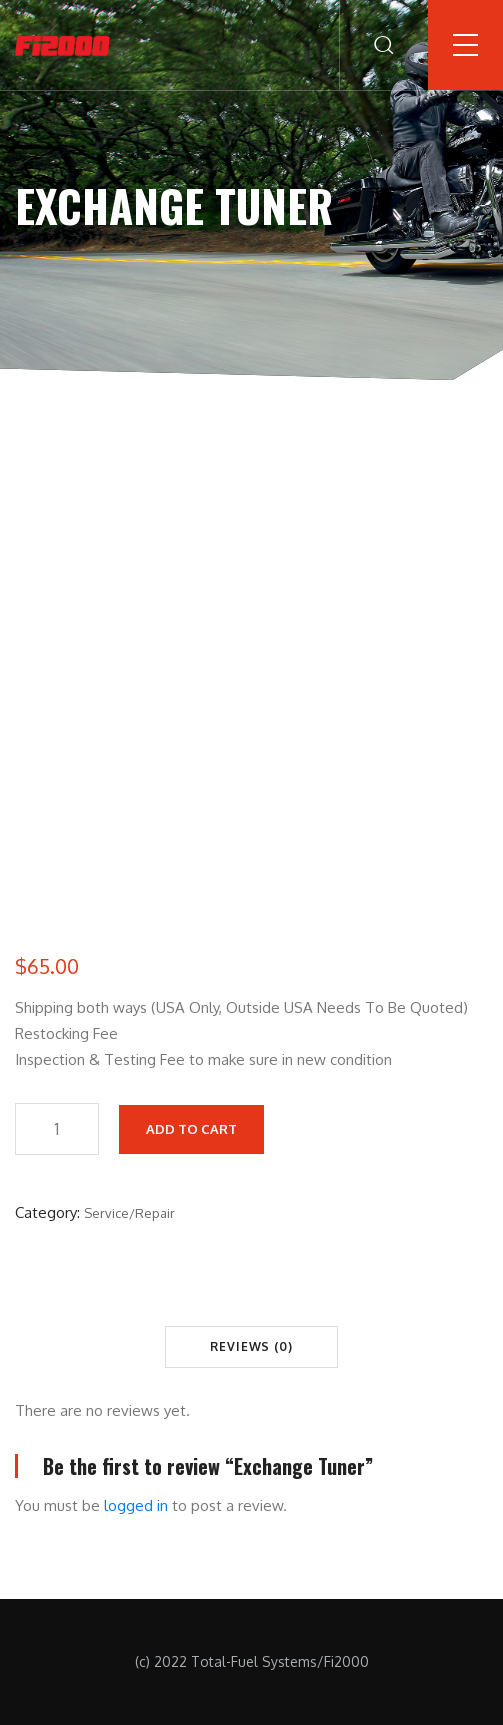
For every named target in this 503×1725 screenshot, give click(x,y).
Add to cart (191, 1129)
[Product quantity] (57, 1129)
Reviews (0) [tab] (251, 1346)
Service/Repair (129, 1213)
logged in (136, 1505)
